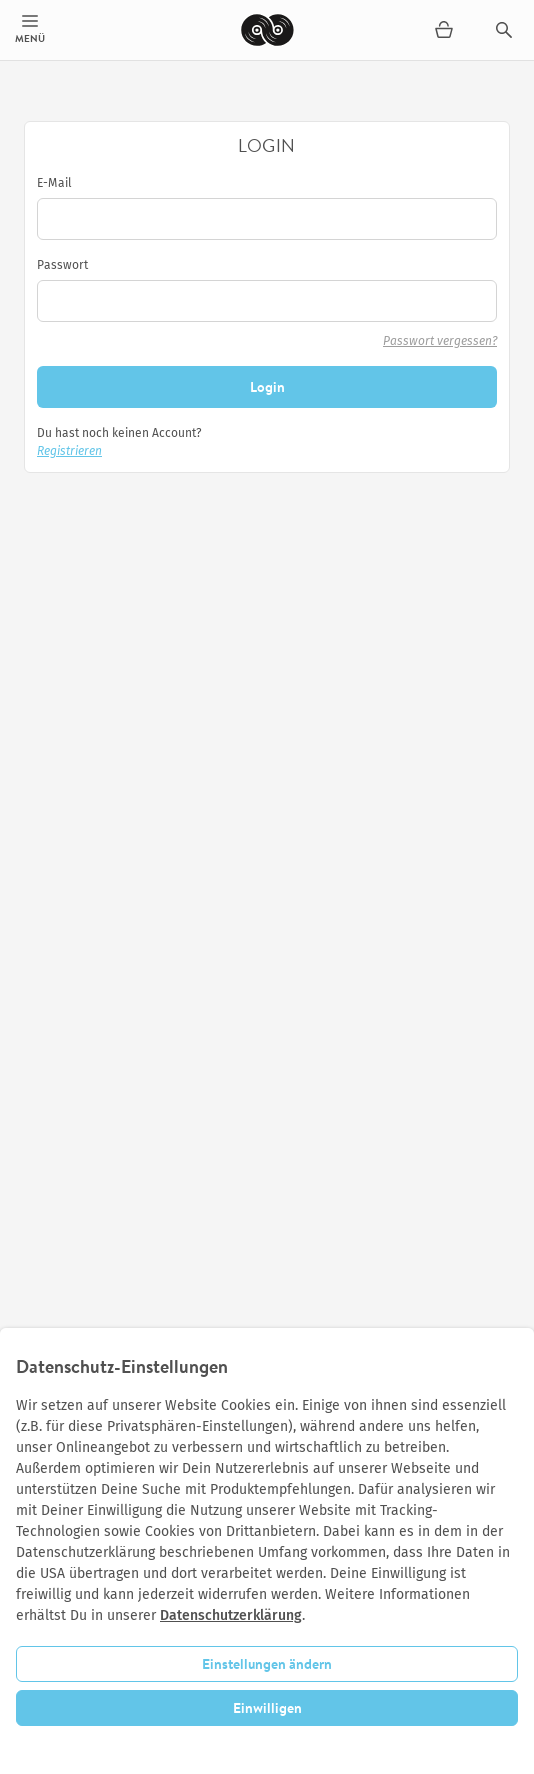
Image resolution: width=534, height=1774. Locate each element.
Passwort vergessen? (440, 341)
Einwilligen (267, 1708)
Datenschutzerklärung (231, 1615)
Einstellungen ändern (267, 1664)
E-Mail (54, 183)
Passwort (62, 265)
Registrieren (69, 451)
